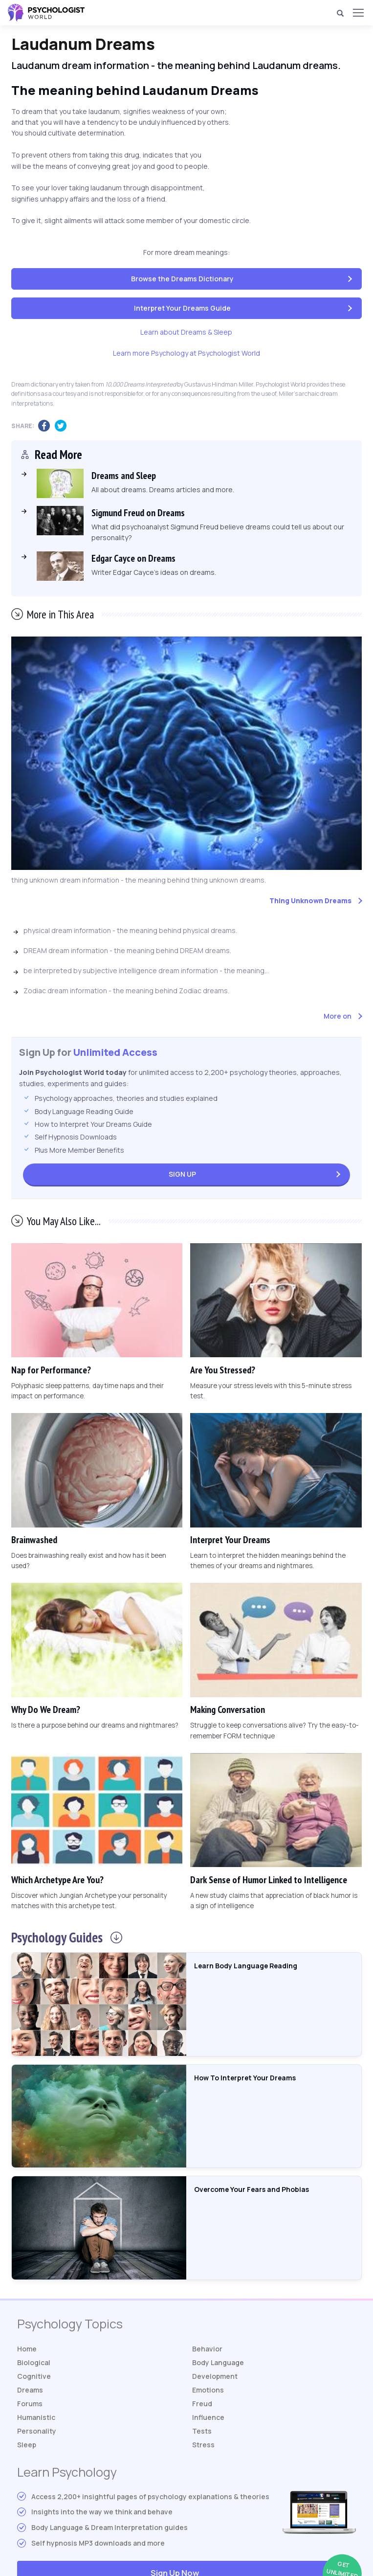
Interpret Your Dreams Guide (182, 308)
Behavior (207, 2348)
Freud (202, 2403)
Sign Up (182, 1174)
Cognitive (34, 2376)
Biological (33, 2362)
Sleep (26, 2444)
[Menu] (358, 13)
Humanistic (36, 2417)
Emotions (208, 2389)
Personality (36, 2431)
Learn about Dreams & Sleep (186, 332)
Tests (202, 2431)
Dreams (30, 2389)
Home (27, 2348)
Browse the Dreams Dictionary (182, 278)
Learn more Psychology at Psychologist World (186, 353)
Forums (30, 2403)
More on (337, 1016)
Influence (208, 2417)
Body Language (218, 2362)
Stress (203, 2444)
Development (215, 2376)
